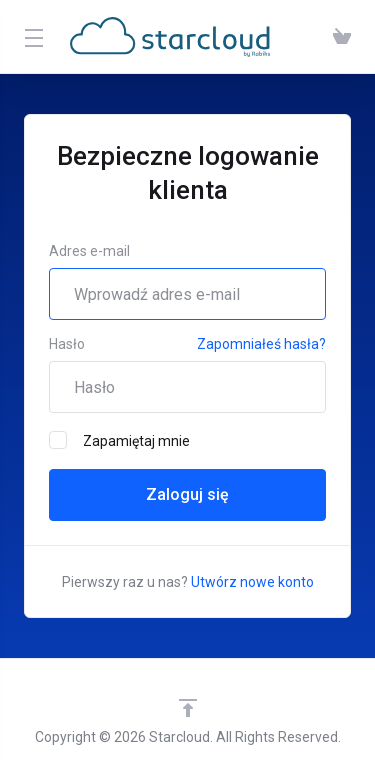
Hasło (67, 344)
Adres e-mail (89, 251)
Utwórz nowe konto (252, 582)
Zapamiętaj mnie (119, 440)
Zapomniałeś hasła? (261, 344)
